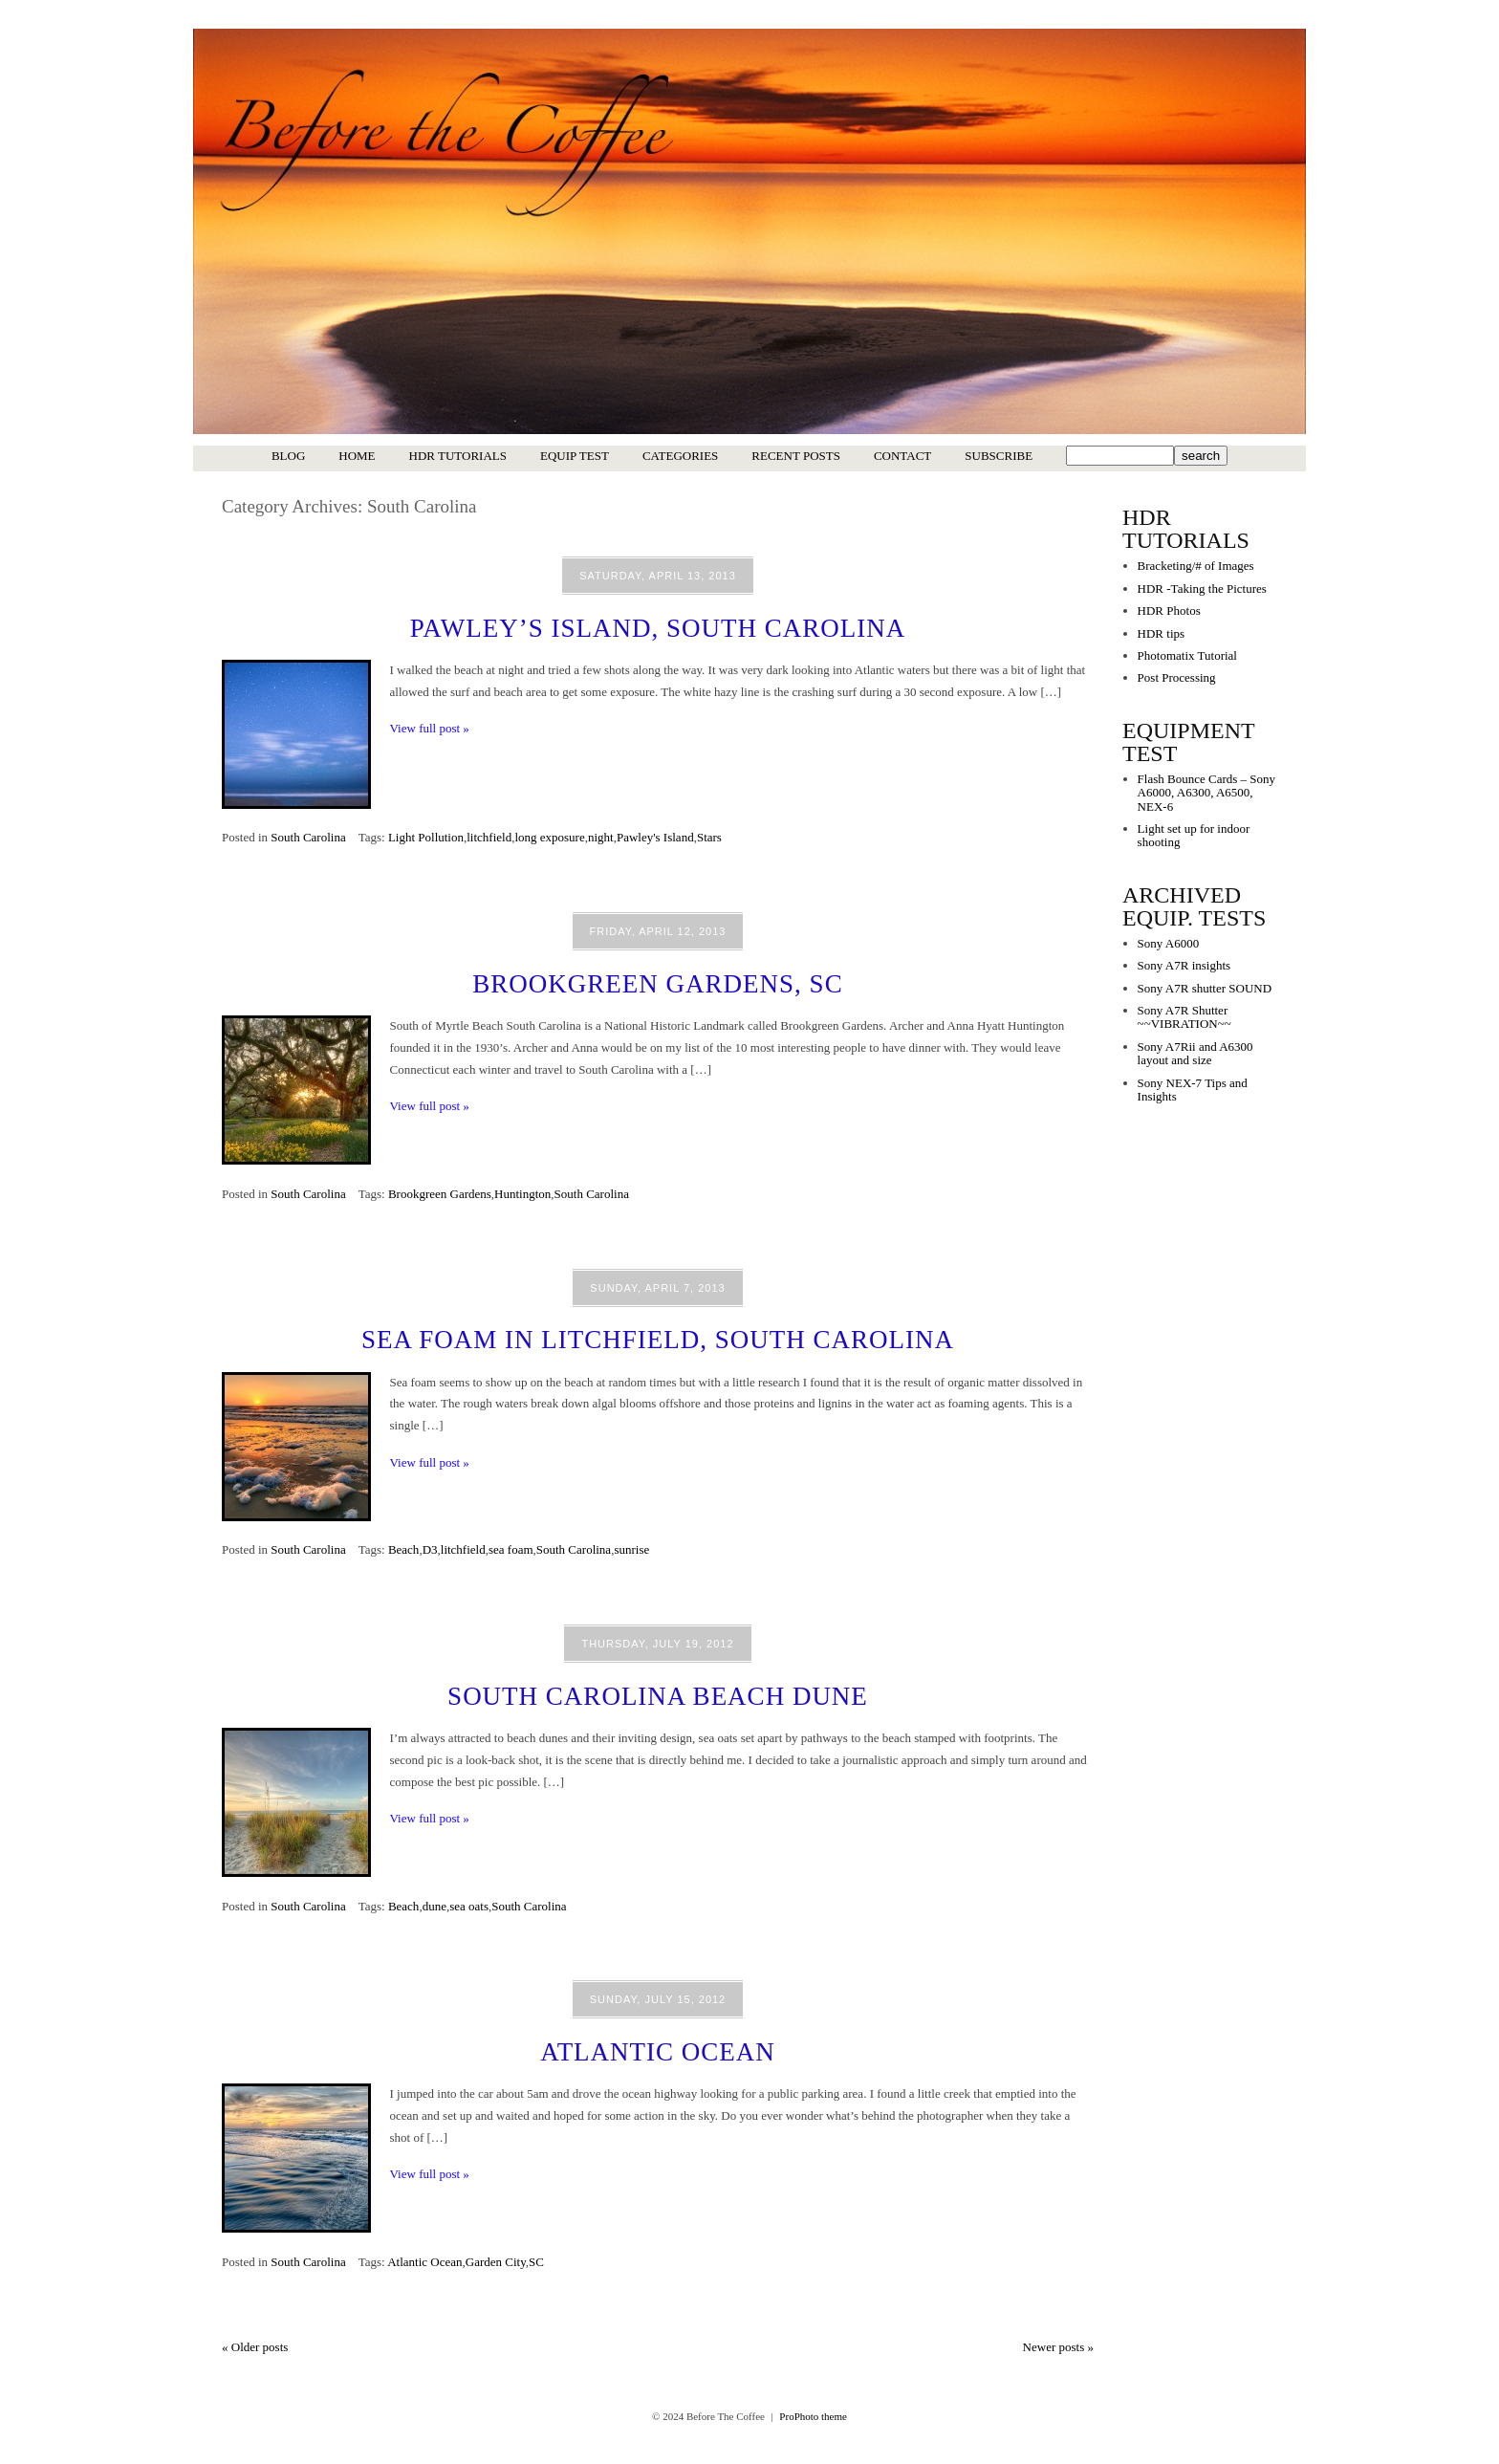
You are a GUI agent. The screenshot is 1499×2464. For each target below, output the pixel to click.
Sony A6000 (1169, 943)
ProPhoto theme (813, 2416)
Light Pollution (426, 837)
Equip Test (574, 455)
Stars (709, 837)
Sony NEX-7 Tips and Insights (1193, 1089)
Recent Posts (795, 455)
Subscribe (998, 455)
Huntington (522, 1194)
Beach (403, 1549)
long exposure (549, 837)
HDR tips (1161, 633)
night (601, 837)
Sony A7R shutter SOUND (1205, 988)
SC (536, 2262)
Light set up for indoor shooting (1194, 835)
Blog (288, 455)
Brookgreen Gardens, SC (657, 984)
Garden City (496, 2262)
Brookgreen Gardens (439, 1194)
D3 (430, 1549)
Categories (680, 455)
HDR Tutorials (458, 455)
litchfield (489, 837)
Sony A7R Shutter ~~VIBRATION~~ (1184, 1017)
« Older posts (255, 2347)
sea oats (469, 1906)
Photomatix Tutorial (1187, 655)
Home (356, 455)
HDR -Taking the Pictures (1202, 588)
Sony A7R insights (1184, 965)
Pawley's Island (655, 837)
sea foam (511, 1549)
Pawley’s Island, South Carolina (657, 628)
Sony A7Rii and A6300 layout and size (1195, 1053)
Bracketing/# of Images (1196, 565)
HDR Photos (1169, 610)
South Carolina (308, 837)
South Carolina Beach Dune (657, 1696)
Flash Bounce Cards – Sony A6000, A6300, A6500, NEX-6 (1206, 793)
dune (434, 1906)
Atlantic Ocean (657, 2052)
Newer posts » (1058, 2347)
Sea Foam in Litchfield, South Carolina (657, 1339)
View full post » (429, 728)
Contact (902, 455)
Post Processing (1177, 677)
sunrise (631, 1549)
